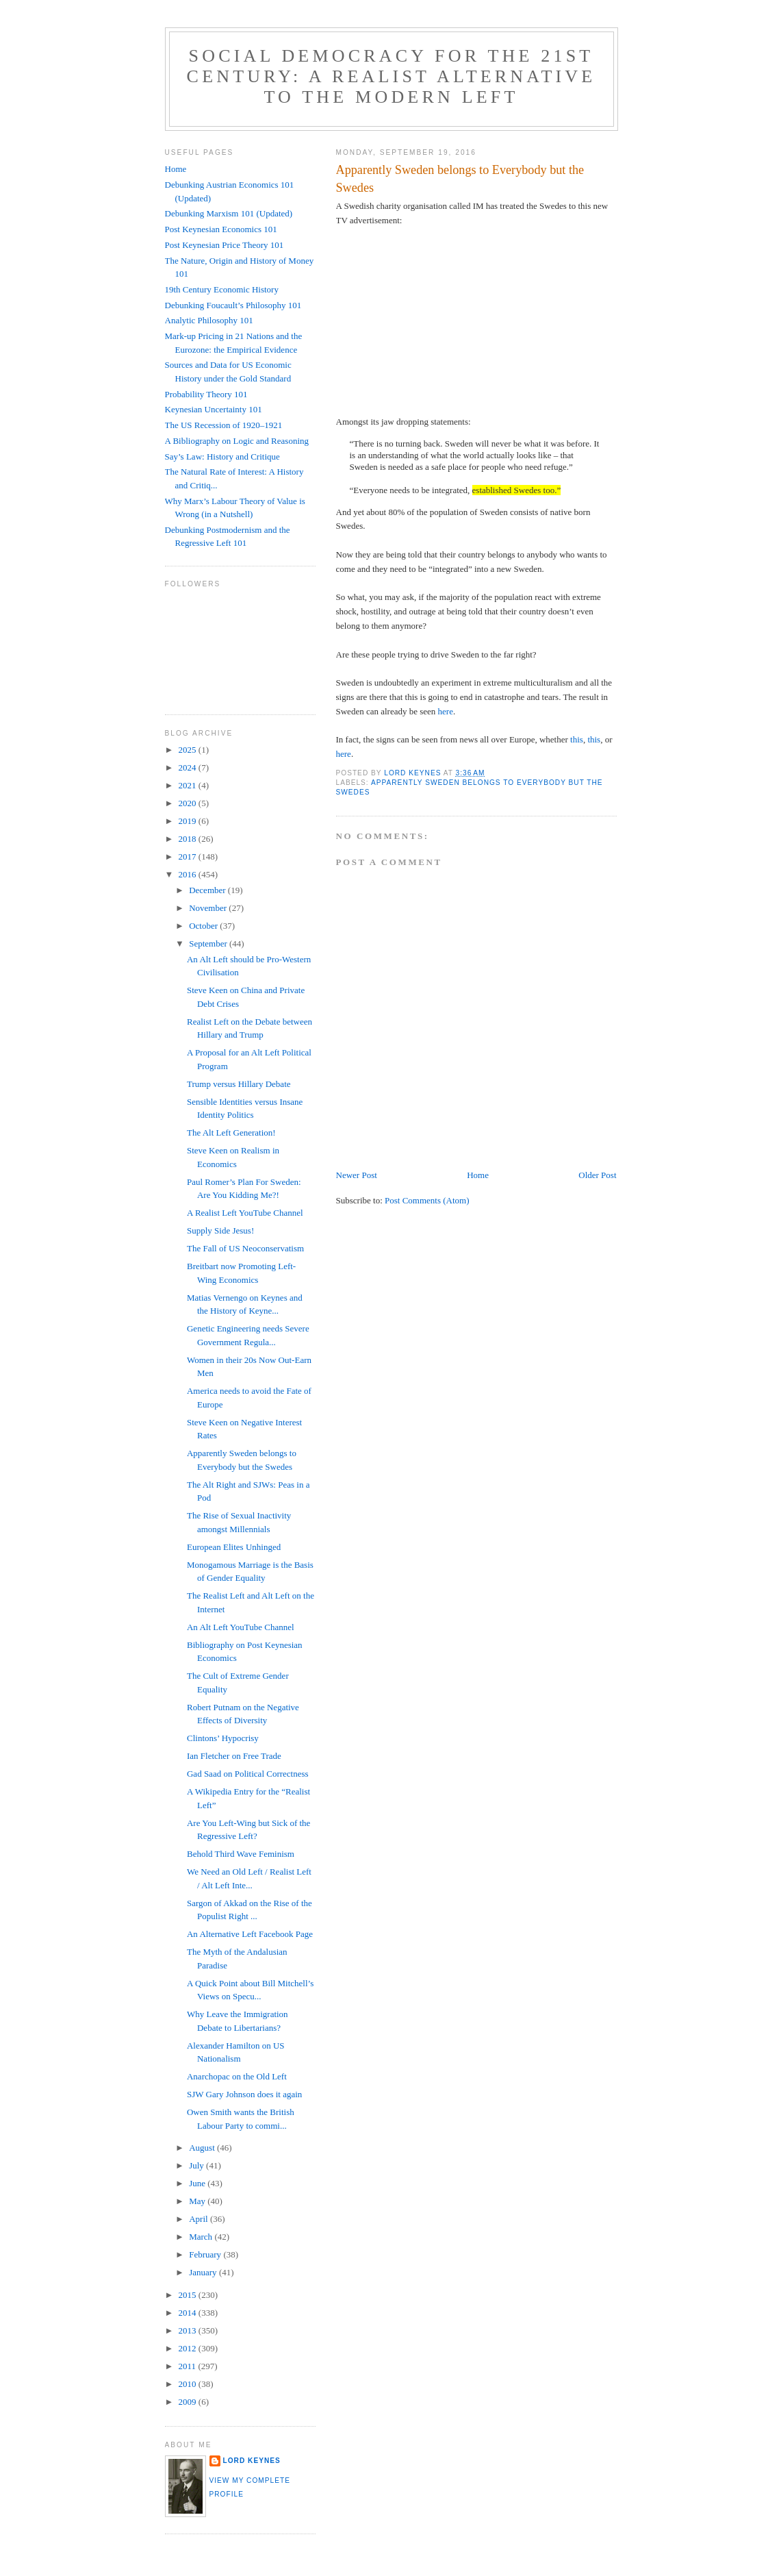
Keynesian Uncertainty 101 (213, 409)
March (201, 2236)
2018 (189, 839)
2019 (189, 821)
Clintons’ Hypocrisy (223, 1738)
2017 (189, 856)
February (206, 2254)
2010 (189, 2384)
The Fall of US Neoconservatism (245, 1248)
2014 (189, 2313)
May (198, 2201)
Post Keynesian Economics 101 (221, 229)
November (209, 908)
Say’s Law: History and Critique (222, 456)
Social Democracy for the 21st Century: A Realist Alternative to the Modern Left (391, 76)
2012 (189, 2348)
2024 (189, 767)
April (199, 2219)
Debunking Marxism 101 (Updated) (229, 213)
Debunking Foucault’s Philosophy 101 (233, 305)
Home (478, 1175)
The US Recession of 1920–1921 (224, 425)
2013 (189, 2330)
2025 (189, 750)
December (208, 890)
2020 (189, 803)
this (576, 739)
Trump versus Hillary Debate (239, 1084)
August (203, 2147)
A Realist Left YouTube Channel (245, 1213)
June (198, 2183)
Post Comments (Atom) (427, 1200)
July (197, 2165)
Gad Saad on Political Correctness (248, 1773)
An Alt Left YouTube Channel (240, 1627)
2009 (189, 2402)
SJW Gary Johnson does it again (244, 2094)
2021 (189, 785)
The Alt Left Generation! (231, 1132)
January (204, 2272)
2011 (189, 2366)
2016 (189, 874)
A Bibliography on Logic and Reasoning (237, 441)
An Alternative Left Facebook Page (250, 1934)
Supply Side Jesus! (220, 1230)
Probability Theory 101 (206, 394)
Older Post (597, 1175)
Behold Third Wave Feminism (240, 1854)
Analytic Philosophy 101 (209, 320)
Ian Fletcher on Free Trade (234, 1756)
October (204, 926)
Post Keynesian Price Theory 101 (224, 245)
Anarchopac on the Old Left (237, 2076)
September (209, 943)
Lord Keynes (252, 2460)
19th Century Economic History (222, 289)
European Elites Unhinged (234, 1547)
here (445, 711)
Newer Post (356, 1175)
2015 (189, 2295)
